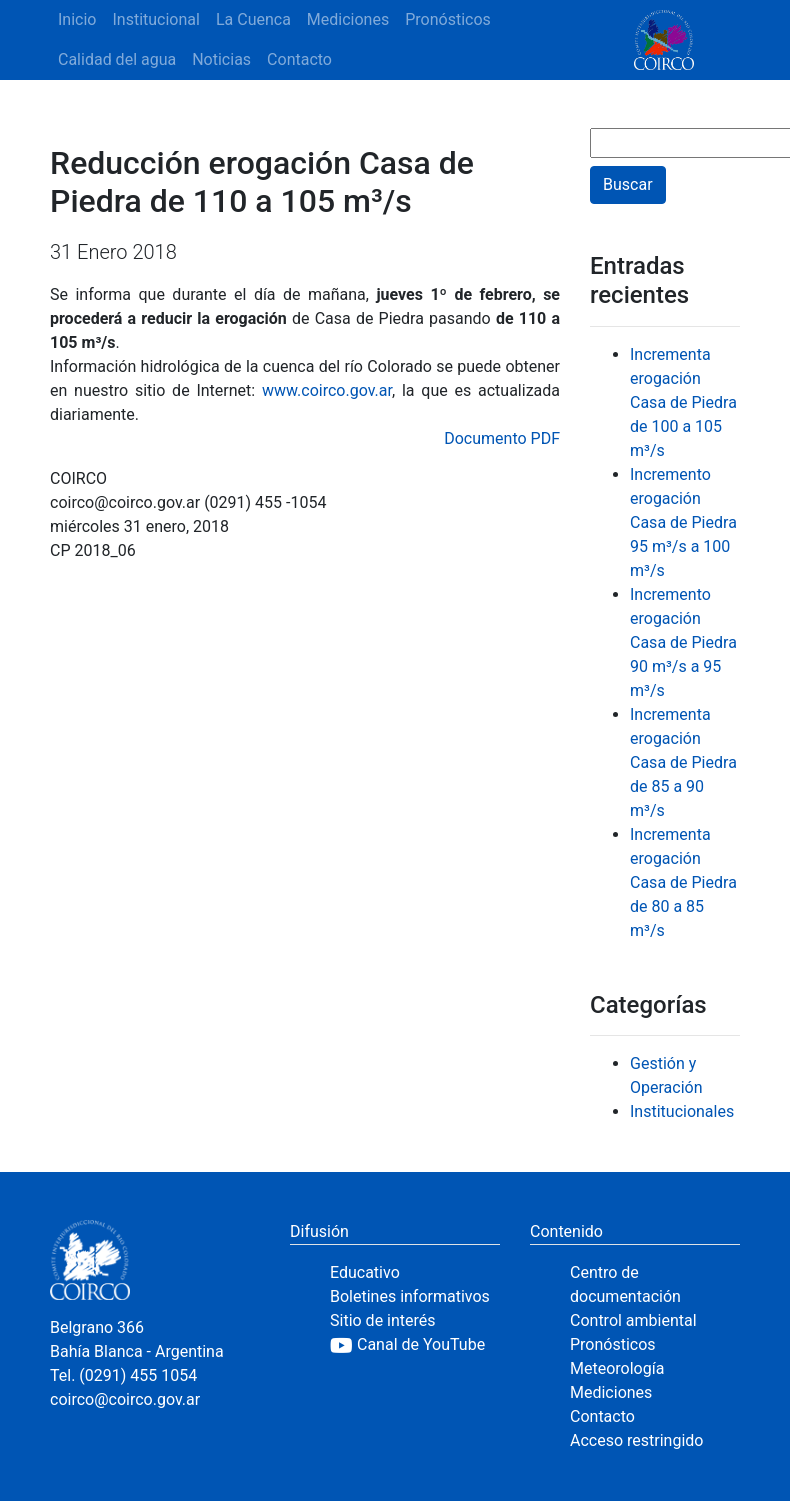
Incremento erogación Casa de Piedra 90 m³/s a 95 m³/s (683, 642)
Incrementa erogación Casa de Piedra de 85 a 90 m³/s (683, 762)
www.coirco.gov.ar (327, 390)
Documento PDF (502, 438)
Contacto (299, 59)
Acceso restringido (636, 1440)
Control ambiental (633, 1320)
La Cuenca (253, 19)
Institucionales (682, 1111)
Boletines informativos (410, 1296)
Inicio (77, 19)
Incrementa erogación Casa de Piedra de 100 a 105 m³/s (683, 402)
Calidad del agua (117, 59)
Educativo (365, 1272)
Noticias (221, 59)
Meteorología (617, 1368)
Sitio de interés (383, 1320)
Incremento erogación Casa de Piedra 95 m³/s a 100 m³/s (683, 522)
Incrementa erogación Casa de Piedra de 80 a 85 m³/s (683, 882)
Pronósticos (448, 19)
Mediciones (348, 19)
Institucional (155, 19)
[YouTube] (415, 1345)
